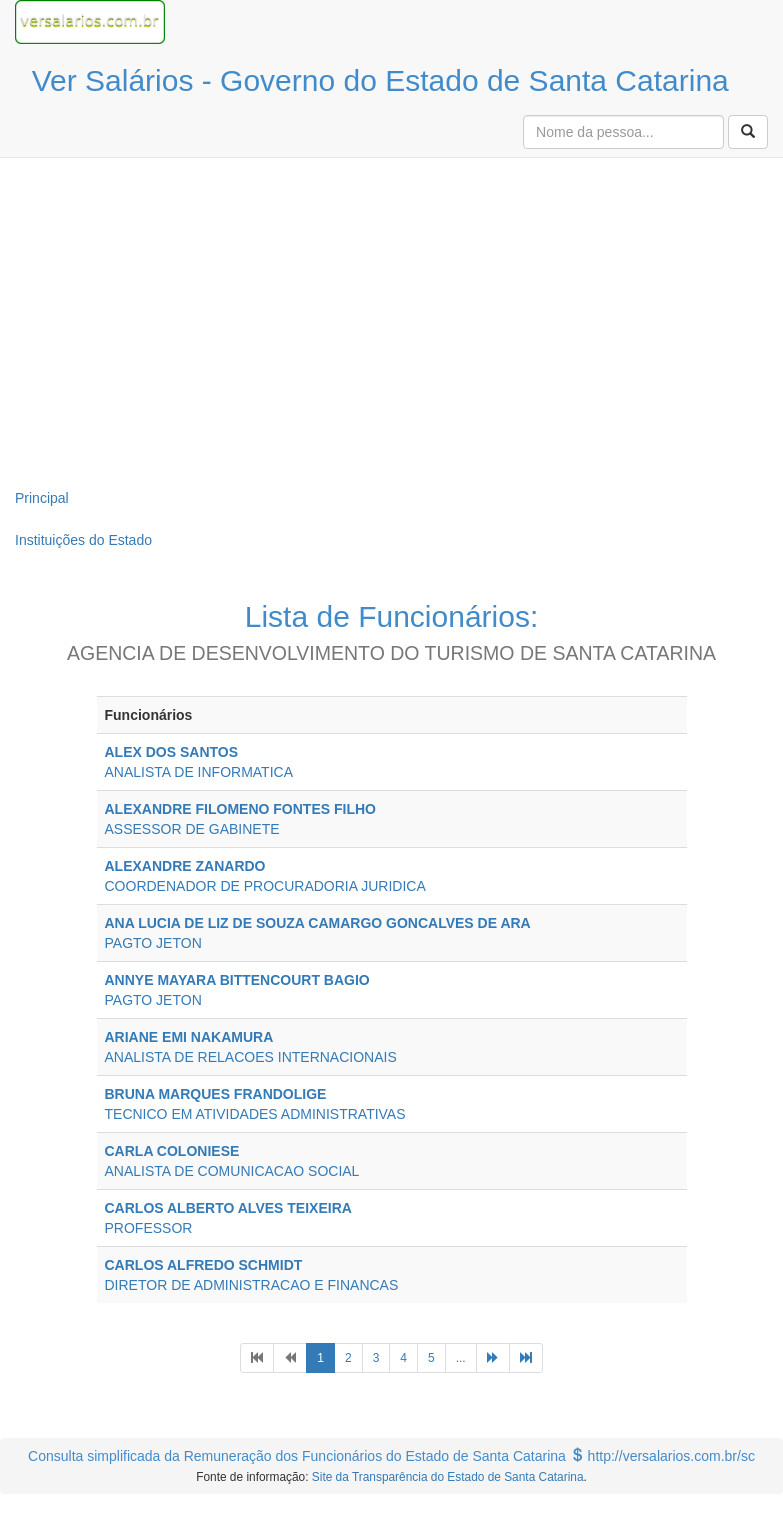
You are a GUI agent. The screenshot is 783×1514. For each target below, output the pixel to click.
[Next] (493, 1358)
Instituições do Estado (83, 540)
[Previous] (257, 1358)
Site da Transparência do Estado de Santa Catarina (448, 1477)
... (461, 1358)
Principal (42, 498)
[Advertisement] (392, 318)
